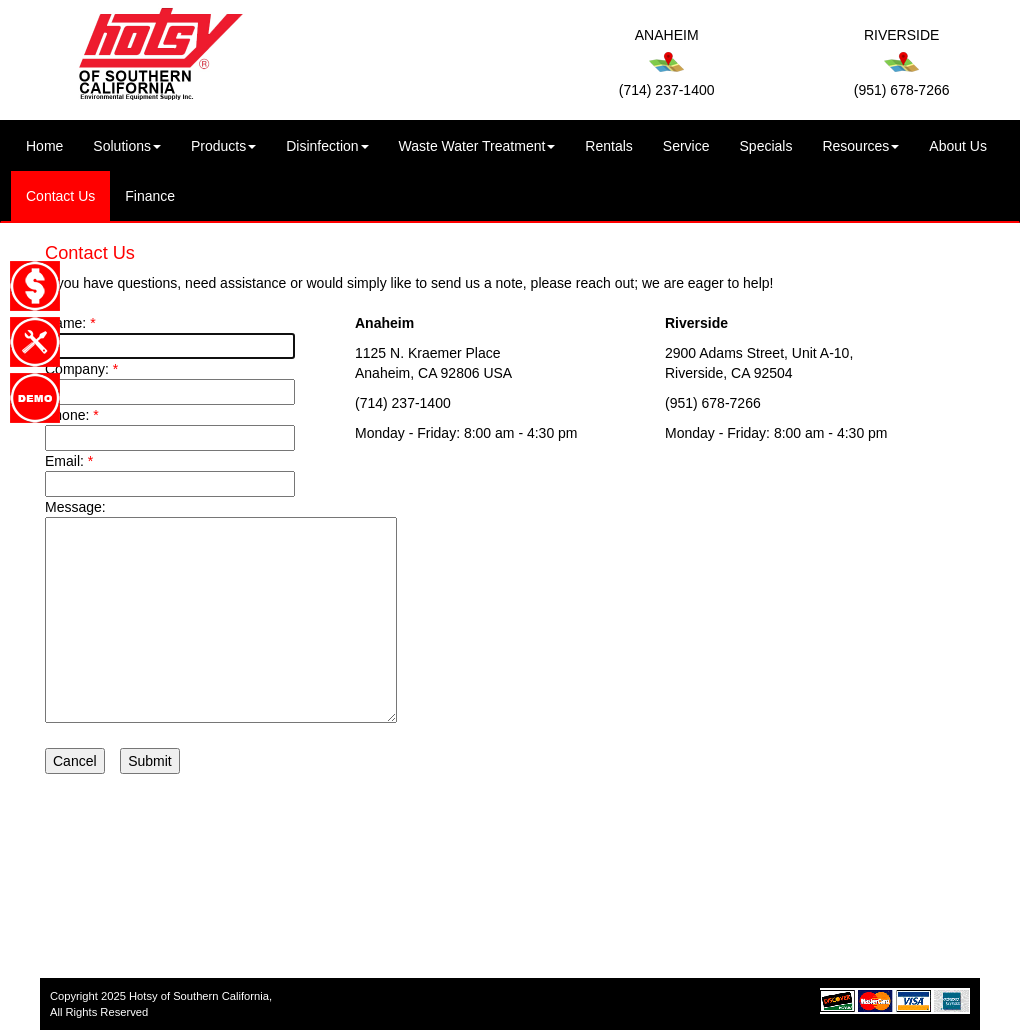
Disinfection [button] (327, 146)
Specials (766, 146)
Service (686, 146)
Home (52, 144)
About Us (958, 146)
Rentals (608, 146)
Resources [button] (860, 146)
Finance (150, 196)
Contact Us (60, 196)
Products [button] (223, 146)
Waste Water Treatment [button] (477, 146)
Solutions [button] (127, 146)
